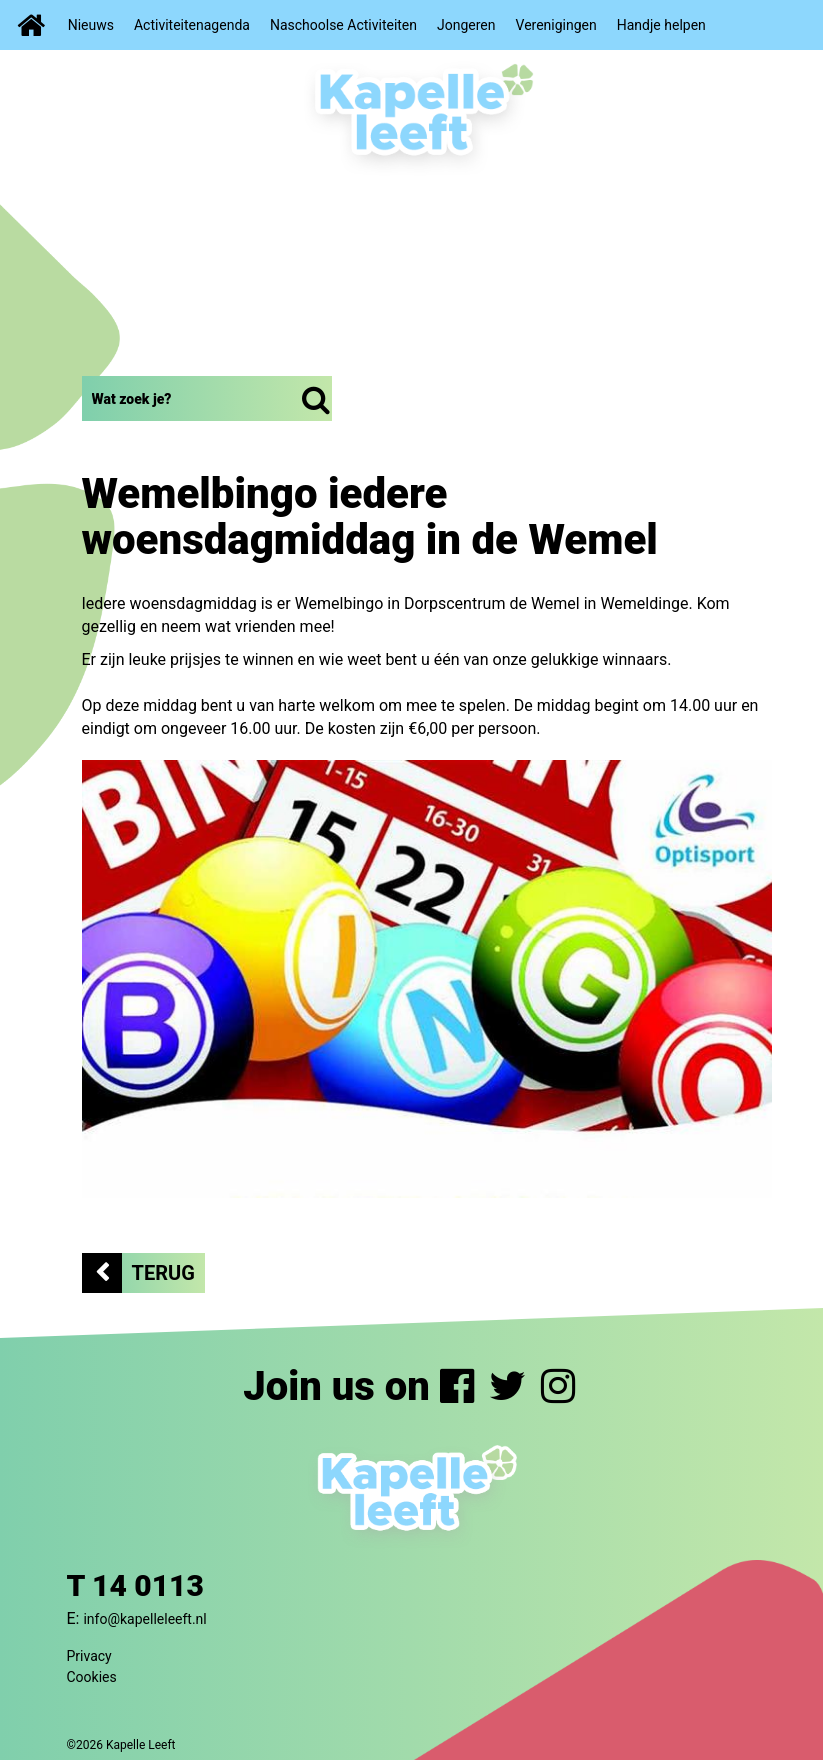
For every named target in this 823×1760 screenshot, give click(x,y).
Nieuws (91, 25)
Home (29, 25)
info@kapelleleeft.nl (144, 1619)
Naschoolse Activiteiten (343, 25)
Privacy (89, 1656)
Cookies (92, 1677)
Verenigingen (556, 25)
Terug (163, 1273)
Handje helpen (661, 25)
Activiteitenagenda (192, 25)
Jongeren (466, 25)
